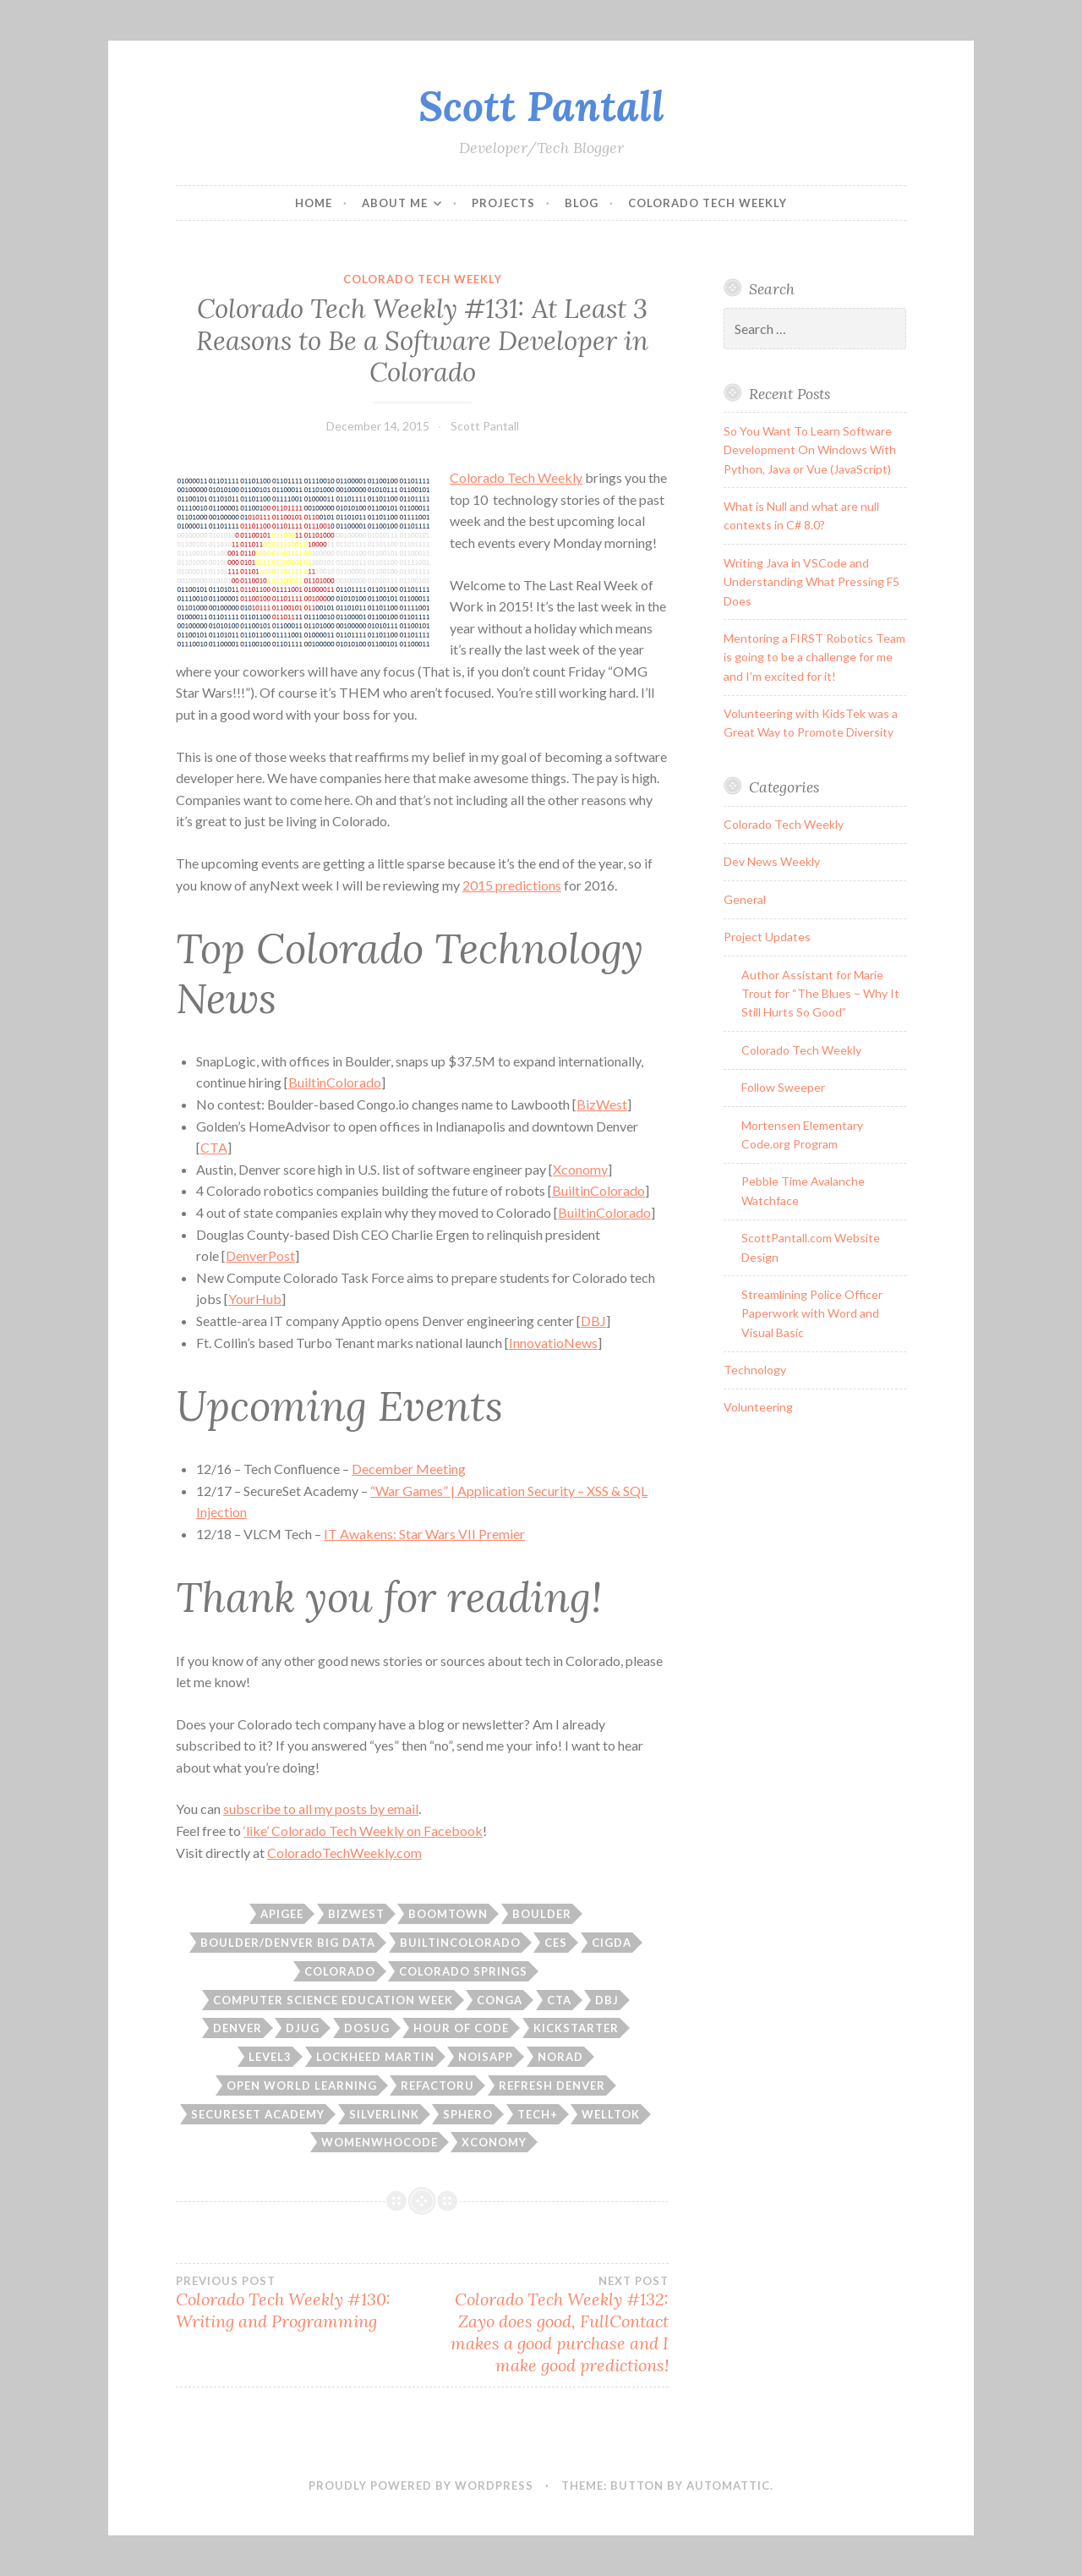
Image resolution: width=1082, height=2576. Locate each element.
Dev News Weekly (772, 861)
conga (499, 2000)
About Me (395, 203)
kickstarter (576, 2028)
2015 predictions (511, 885)
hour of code (461, 2028)
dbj (607, 2000)
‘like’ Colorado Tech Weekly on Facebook (363, 1830)
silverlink (384, 2114)
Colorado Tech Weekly (707, 203)
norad (560, 2057)
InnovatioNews (553, 1343)
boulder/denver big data (287, 1942)
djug (303, 2028)
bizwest (356, 1914)
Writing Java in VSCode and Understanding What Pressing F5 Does (811, 582)
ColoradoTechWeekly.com (344, 1852)
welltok (611, 2114)
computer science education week (333, 2000)
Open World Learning (302, 2085)
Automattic (728, 2485)
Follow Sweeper (783, 1087)
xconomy (494, 2142)
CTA (213, 1147)
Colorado (339, 1971)
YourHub (254, 1299)
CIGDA (611, 1942)
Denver (237, 2028)
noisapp (485, 2057)
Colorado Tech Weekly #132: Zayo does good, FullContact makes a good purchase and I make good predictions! (546, 2325)
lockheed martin (375, 2057)
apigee (281, 1914)
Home (313, 203)
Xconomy (580, 1169)
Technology (755, 1369)
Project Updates (767, 936)
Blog (581, 203)
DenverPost (260, 1255)
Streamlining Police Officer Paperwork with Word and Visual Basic (812, 1313)
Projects (503, 203)
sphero (468, 2114)
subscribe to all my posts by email (320, 1808)
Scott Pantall (541, 105)
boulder (541, 1914)
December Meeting (409, 1469)
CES (555, 1942)
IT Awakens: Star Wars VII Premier (424, 1534)
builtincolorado (460, 1942)
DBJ (593, 1321)
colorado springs (463, 1971)
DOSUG (367, 2028)
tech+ (537, 2114)
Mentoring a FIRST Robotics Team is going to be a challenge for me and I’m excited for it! (814, 657)
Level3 (270, 2057)
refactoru (437, 2085)
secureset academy (258, 2114)
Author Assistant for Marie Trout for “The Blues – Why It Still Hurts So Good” (820, 993)
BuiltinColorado (334, 1082)
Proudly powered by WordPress (421, 2485)
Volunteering (758, 1407)
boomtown (448, 1914)
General (745, 899)
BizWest (602, 1104)
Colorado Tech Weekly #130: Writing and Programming (299, 2303)
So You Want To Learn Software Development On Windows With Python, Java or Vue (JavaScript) (810, 450)
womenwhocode (379, 2142)
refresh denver (552, 2085)
